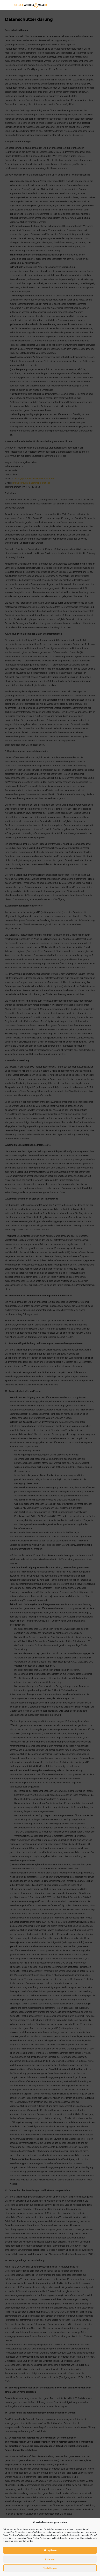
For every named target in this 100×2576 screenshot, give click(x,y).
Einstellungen (50, 2568)
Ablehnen (50, 2559)
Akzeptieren (50, 2550)
